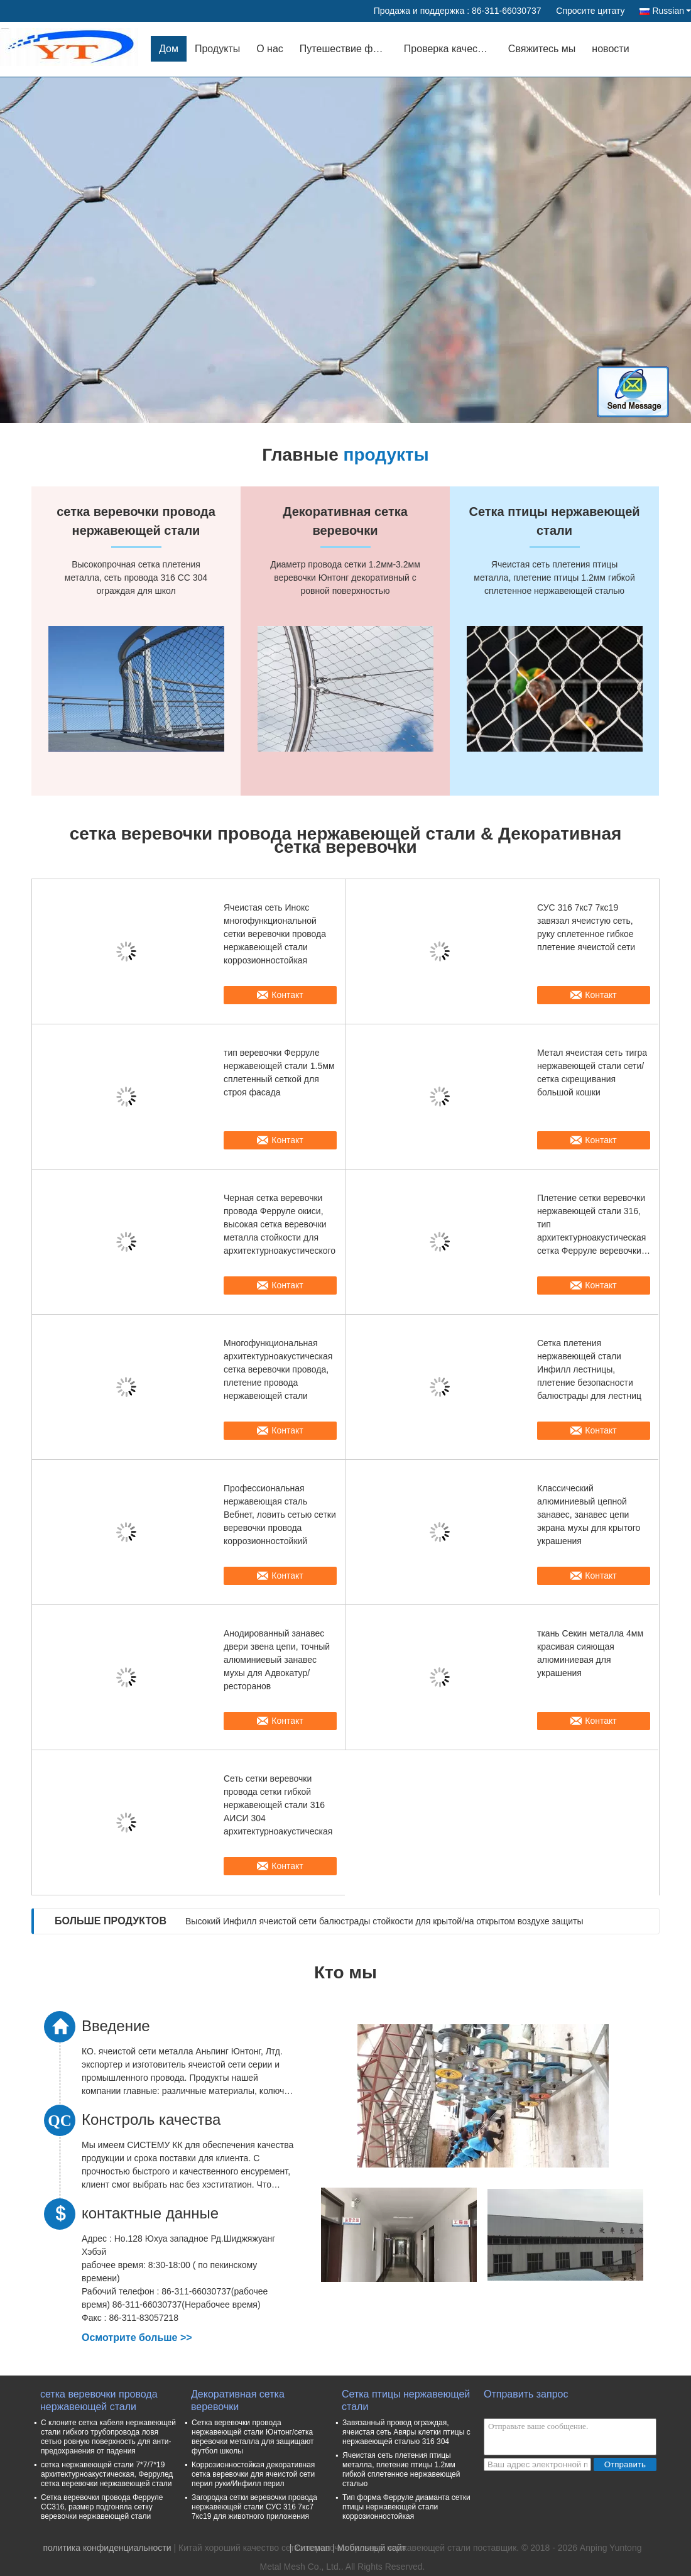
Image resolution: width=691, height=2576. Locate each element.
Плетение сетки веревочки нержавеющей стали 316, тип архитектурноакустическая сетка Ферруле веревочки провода (591, 1225)
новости (610, 48)
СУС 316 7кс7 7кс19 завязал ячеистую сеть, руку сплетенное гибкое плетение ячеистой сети (586, 927)
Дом (168, 48)
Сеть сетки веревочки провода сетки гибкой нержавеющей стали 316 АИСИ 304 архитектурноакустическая (278, 1804)
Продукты (217, 48)
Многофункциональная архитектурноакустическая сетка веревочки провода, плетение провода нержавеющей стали (278, 1369)
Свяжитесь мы (542, 48)
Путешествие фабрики (348, 48)
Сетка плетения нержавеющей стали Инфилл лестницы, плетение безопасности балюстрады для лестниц (589, 1369)
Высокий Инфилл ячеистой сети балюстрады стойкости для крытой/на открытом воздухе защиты (384, 1921)
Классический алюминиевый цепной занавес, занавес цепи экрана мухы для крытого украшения (588, 1514)
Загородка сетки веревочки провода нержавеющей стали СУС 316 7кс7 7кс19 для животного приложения (254, 2507)
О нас (269, 48)
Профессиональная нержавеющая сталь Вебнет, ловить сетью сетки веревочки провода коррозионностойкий (280, 1514)
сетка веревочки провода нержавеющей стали (99, 2400)
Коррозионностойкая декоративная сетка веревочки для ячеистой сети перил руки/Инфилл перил (253, 2474)
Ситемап (312, 2548)
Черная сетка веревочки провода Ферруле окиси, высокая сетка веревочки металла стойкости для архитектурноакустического (279, 1224)
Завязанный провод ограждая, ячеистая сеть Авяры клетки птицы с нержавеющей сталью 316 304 (406, 2432)
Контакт (287, 995)
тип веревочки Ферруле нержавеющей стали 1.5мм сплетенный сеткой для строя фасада (279, 1072)
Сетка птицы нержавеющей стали (406, 2400)
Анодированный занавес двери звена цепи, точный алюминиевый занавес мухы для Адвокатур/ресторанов (277, 1659)
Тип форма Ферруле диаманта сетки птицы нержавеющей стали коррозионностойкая (406, 2507)
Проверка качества (448, 48)
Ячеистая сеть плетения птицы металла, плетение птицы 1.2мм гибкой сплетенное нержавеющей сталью (401, 2469)
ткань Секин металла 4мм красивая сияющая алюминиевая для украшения (590, 1653)
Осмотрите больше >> (137, 2337)
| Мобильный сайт (369, 2548)
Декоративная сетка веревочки (238, 2400)
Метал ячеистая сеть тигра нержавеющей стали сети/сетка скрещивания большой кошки (592, 1072)
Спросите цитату (590, 11)
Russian (671, 11)
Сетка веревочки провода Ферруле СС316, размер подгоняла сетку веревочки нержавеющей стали (102, 2507)
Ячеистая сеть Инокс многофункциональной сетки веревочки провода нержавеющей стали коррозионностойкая (275, 933)
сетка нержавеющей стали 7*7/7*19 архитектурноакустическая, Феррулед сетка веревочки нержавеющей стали (107, 2474)
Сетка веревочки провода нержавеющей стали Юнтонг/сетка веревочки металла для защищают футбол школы (252, 2436)
